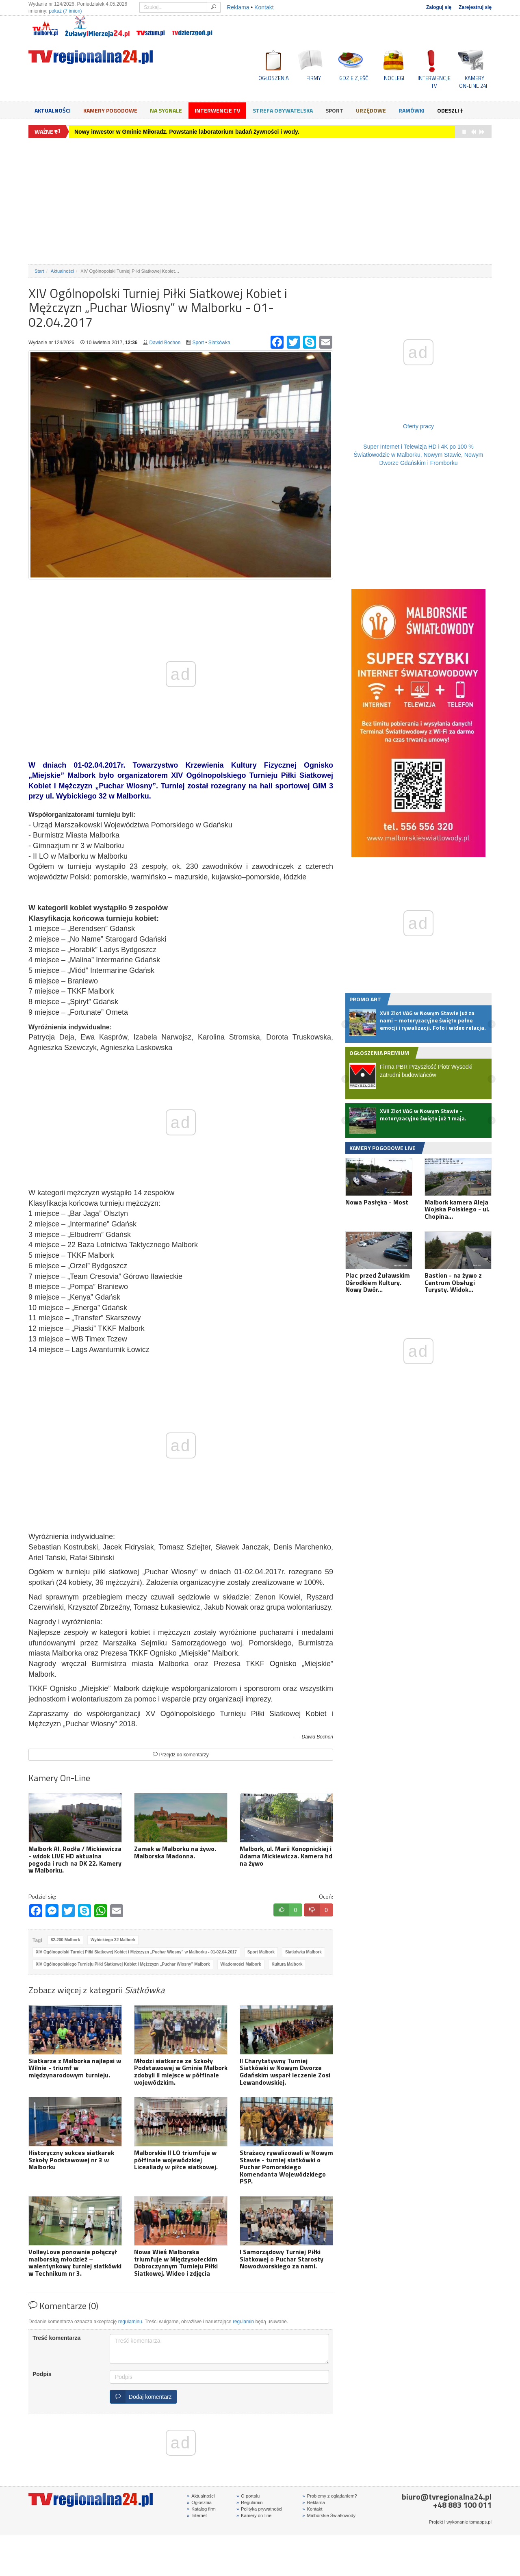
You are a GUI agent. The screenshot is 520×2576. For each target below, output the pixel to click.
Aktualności (53, 110)
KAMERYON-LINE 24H (474, 81)
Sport (334, 110)
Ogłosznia (199, 2502)
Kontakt (263, 7)
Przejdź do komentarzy (180, 1755)
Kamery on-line (253, 2515)
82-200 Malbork (65, 1940)
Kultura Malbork (286, 1964)
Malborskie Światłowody (328, 2515)
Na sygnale (166, 110)
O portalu (248, 2496)
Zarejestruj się (475, 7)
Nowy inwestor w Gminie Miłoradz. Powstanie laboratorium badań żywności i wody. (186, 131)
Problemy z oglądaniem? (329, 2496)
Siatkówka (219, 342)
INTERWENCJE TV (434, 81)
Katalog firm (201, 2509)
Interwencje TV (217, 110)
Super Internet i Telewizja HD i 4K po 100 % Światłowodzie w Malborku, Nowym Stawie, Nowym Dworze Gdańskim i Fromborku (418, 454)
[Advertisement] (260, 201)
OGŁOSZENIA (273, 78)
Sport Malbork (261, 1952)
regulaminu (130, 2321)
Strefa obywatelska (283, 110)
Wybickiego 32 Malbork (113, 1940)
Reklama (238, 7)
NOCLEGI (394, 78)
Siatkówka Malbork (303, 1952)
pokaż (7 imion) (65, 11)
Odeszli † (450, 110)
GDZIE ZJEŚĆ (353, 78)
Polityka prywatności (259, 2509)
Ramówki (412, 110)
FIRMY (313, 78)
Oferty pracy (418, 426)
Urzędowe (371, 110)
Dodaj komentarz (141, 2396)
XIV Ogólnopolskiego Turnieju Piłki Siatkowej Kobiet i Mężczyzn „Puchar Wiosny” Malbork (123, 1964)
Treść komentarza (56, 2338)
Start (39, 271)
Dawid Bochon (165, 342)
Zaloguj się (438, 7)
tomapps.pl (480, 2522)
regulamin (243, 2321)
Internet (197, 2515)
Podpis (42, 2374)
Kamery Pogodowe (110, 110)
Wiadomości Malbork (241, 1964)
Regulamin (249, 2502)
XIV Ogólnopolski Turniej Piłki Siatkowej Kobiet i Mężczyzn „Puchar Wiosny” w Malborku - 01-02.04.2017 (136, 1952)
